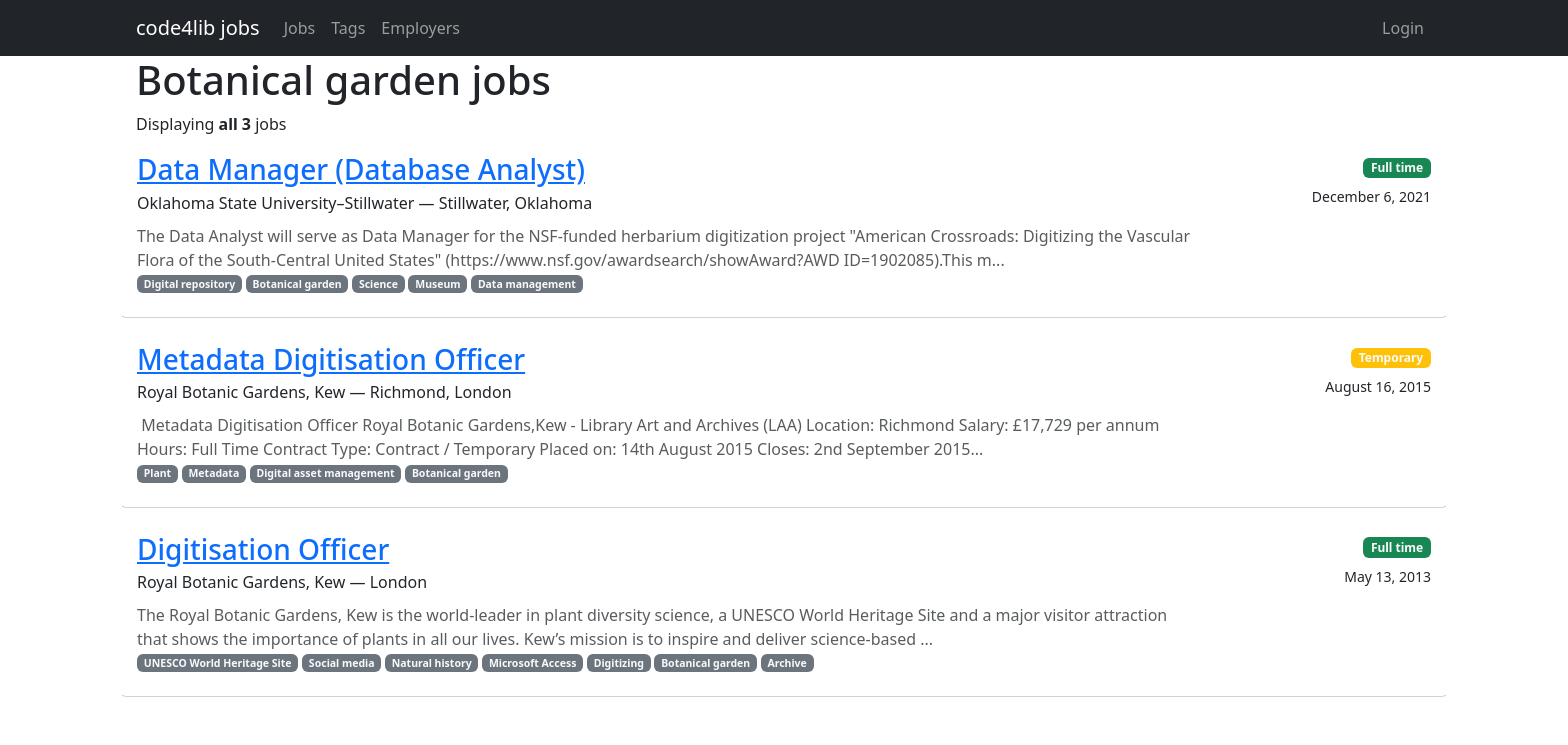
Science (378, 284)
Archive (786, 663)
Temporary (1391, 357)
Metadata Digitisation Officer (331, 359)
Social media (342, 663)
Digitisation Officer (263, 549)
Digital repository (189, 284)
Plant (157, 473)
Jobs (300, 28)
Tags (348, 28)
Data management (527, 284)
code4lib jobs (198, 27)
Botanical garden (297, 284)
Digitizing (619, 663)
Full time (1397, 167)
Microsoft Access (533, 663)
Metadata (213, 473)
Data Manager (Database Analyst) (361, 169)
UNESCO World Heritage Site (218, 663)
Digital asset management (325, 473)
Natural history (432, 663)
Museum (437, 284)
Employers (420, 28)
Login (1403, 28)
